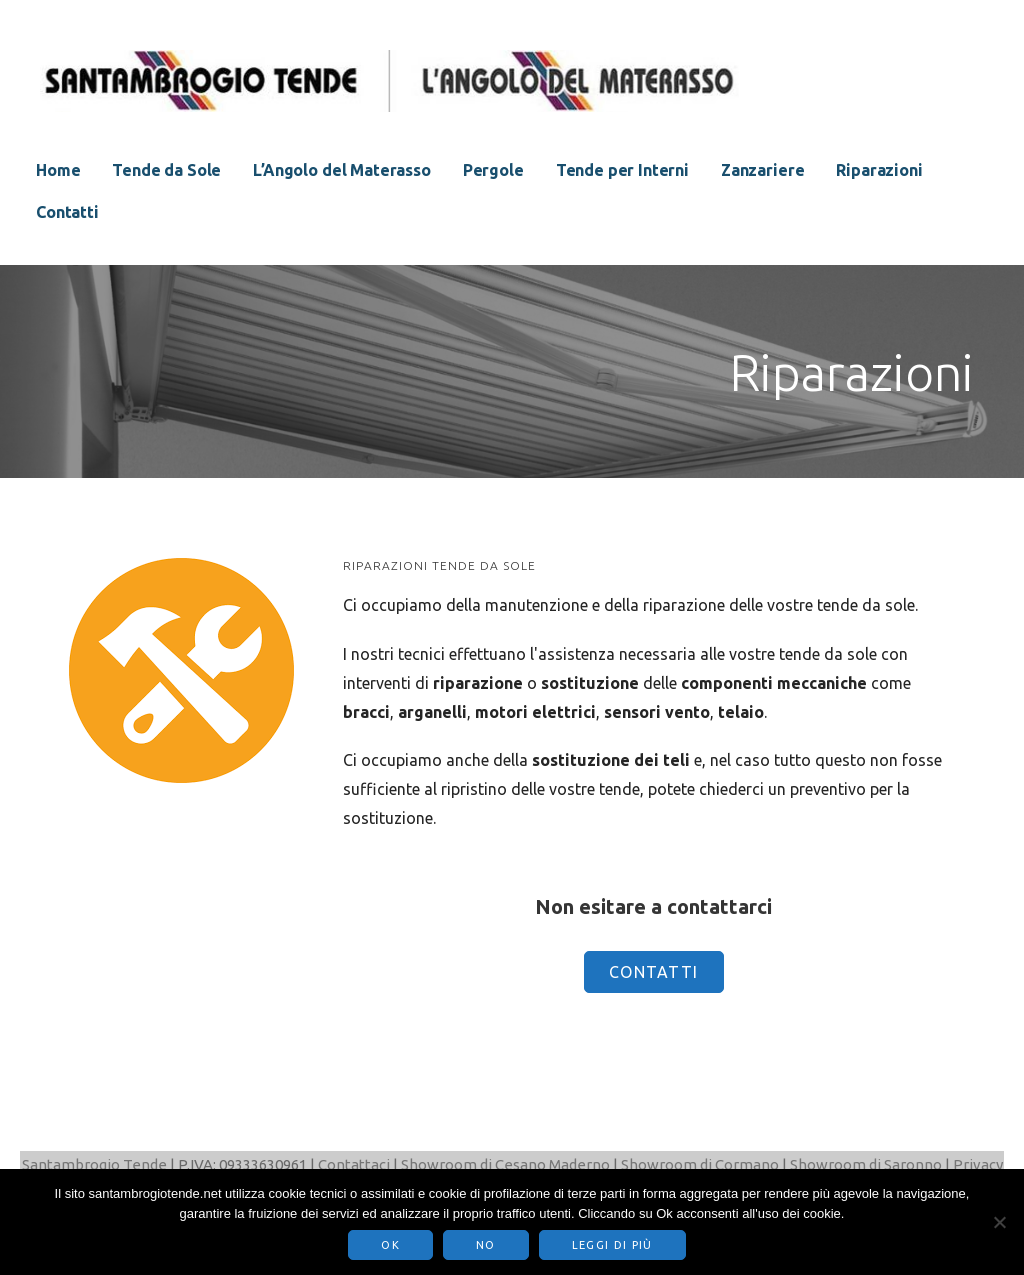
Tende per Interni (622, 170)
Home (58, 170)
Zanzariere (762, 170)
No (486, 1245)
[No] (999, 1222)
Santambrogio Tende (94, 1164)
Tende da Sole (166, 170)
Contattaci (354, 1164)
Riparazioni (879, 170)
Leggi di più (612, 1245)
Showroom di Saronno (866, 1164)
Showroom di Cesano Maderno (505, 1164)
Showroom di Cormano (700, 1164)
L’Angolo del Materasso (341, 170)
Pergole (493, 170)
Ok (390, 1245)
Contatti (67, 212)
